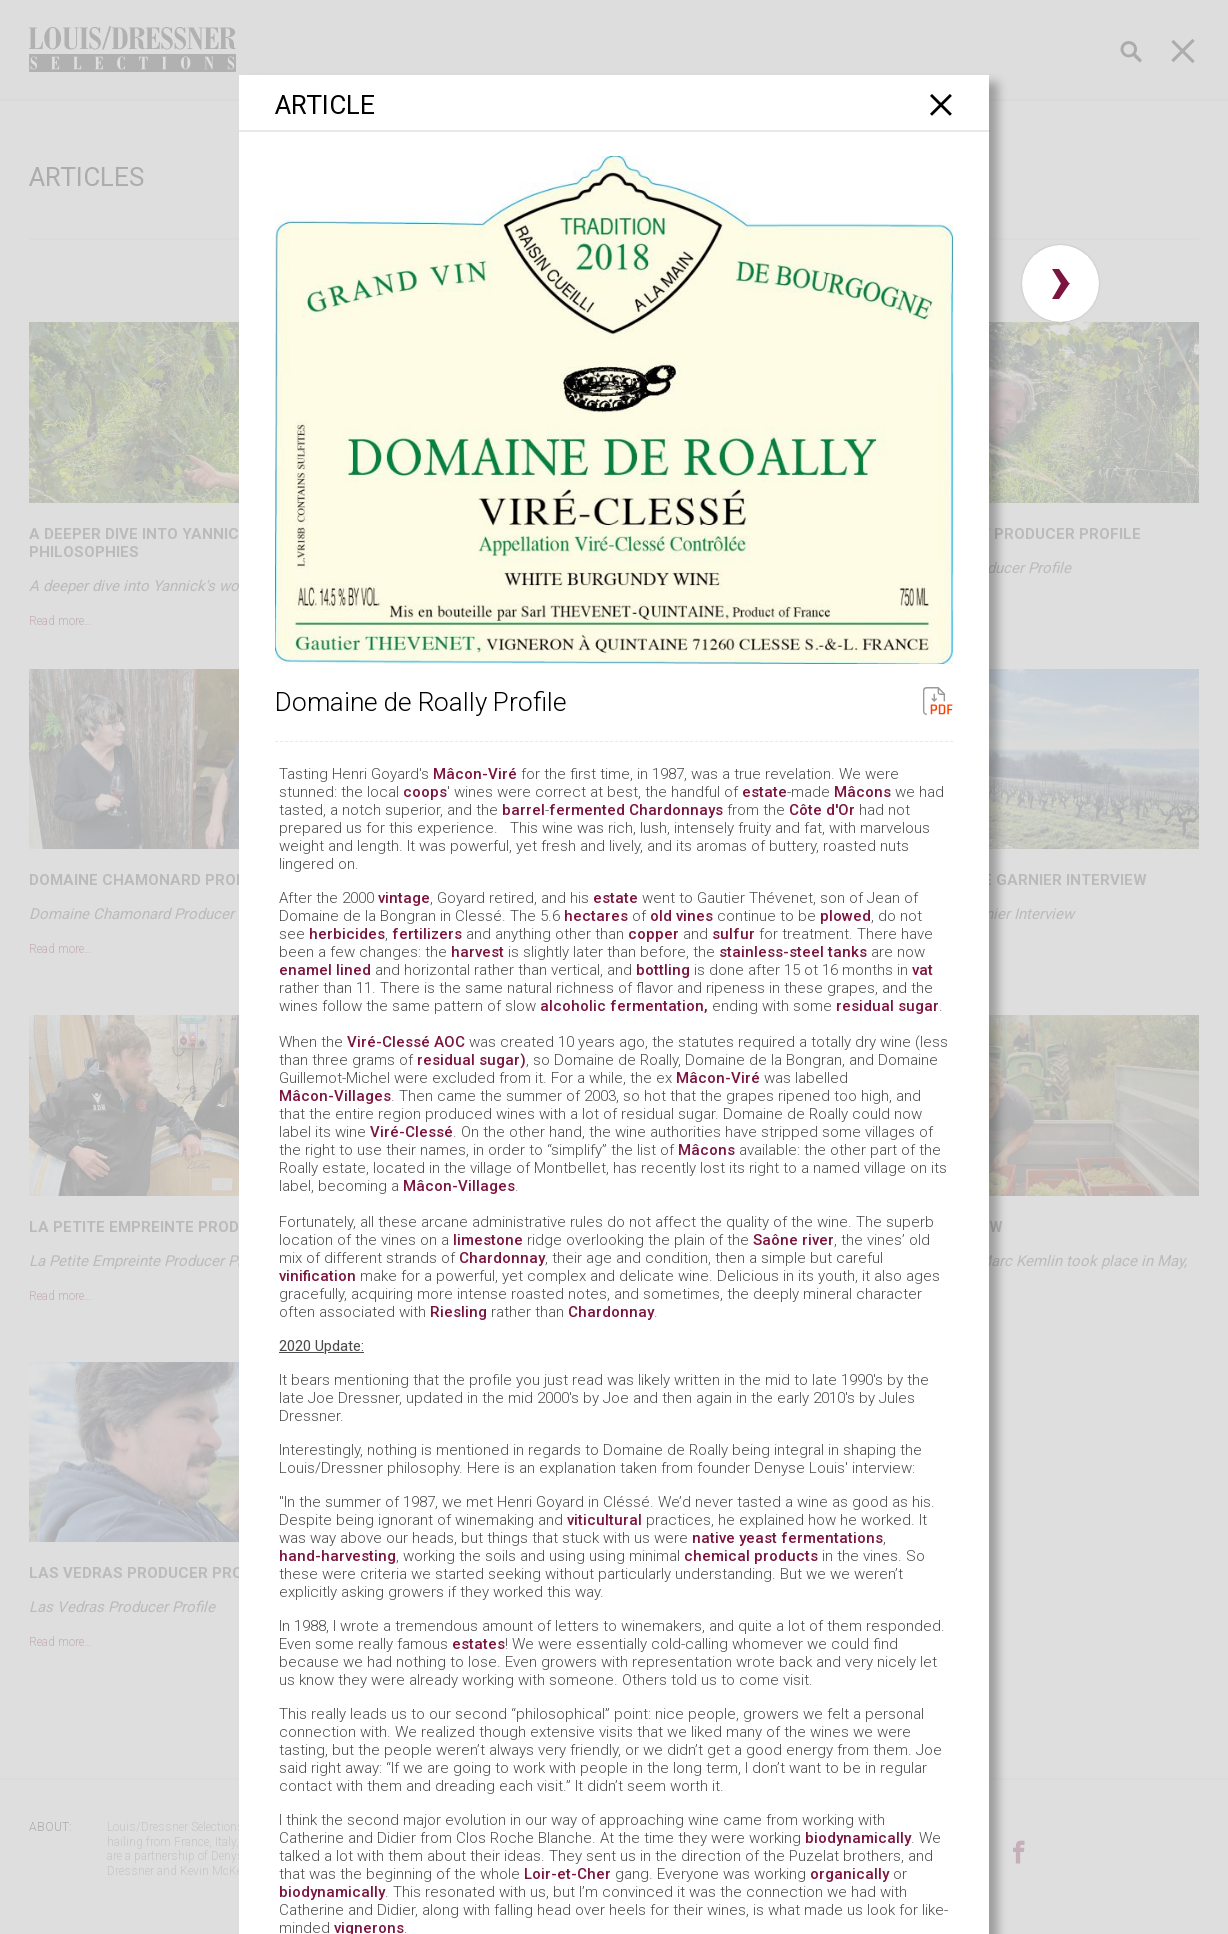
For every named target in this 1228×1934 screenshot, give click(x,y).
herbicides (347, 934)
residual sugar (887, 1006)
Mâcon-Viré (475, 774)
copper (653, 934)
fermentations (832, 1538)
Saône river (793, 1240)
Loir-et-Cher (567, 1874)
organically (849, 1874)
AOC (449, 1042)
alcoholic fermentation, (624, 1006)
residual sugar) (471, 1060)
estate (764, 792)
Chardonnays (676, 810)
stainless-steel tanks (793, 952)
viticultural (604, 1520)
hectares (596, 916)
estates (478, 1644)
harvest (477, 952)
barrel (523, 810)
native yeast (734, 1538)
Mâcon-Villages (335, 1096)
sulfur (733, 934)
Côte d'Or (822, 810)
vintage (404, 898)
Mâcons (862, 792)
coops (425, 792)
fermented (587, 810)
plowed (845, 916)
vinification (317, 1276)
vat (922, 970)
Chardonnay (502, 1258)
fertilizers (427, 934)
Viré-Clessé (388, 1042)
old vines (681, 916)
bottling (663, 970)
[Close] (941, 104)
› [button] (1060, 283)
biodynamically (858, 1838)
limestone (488, 1240)
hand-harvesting (337, 1556)
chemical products (751, 1556)
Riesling (458, 1312)
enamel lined (325, 970)
